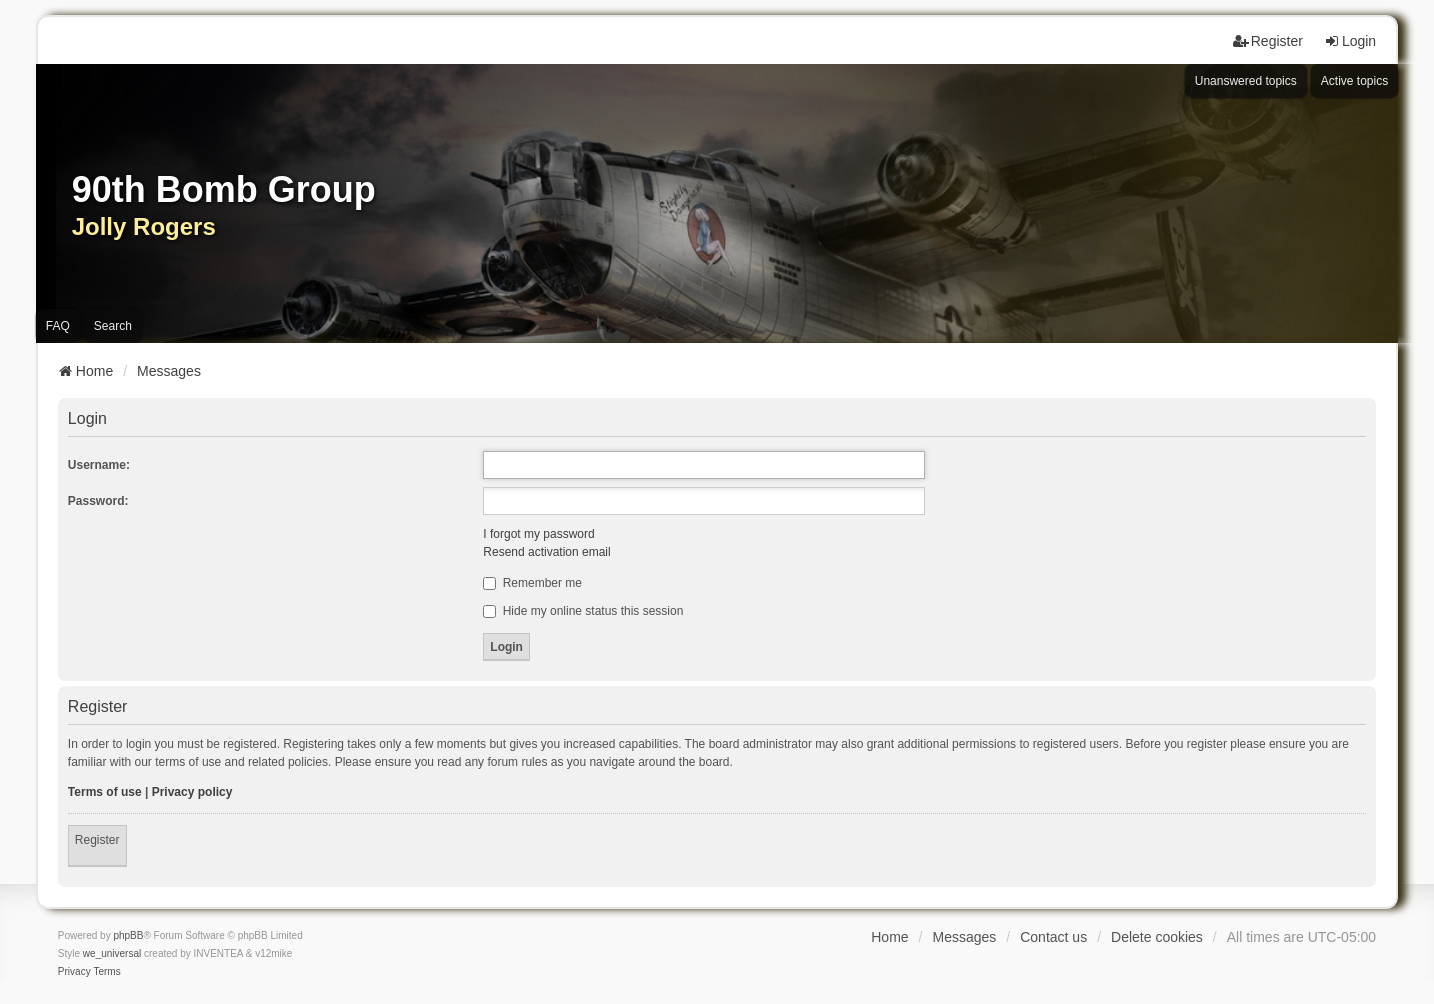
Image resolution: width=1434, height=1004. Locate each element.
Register (97, 840)
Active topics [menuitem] (1354, 81)
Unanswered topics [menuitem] (1246, 81)
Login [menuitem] (1350, 41)
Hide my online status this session (583, 611)
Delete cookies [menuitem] (1157, 937)
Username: (99, 465)
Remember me (532, 583)
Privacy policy (192, 792)
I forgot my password (538, 534)
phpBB (128, 935)
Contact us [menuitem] (1053, 937)
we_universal (112, 953)
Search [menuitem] (113, 326)
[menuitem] (74, 972)
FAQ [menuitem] (58, 326)
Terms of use (105, 792)
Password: (98, 501)
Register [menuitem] (1268, 41)
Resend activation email (546, 552)
